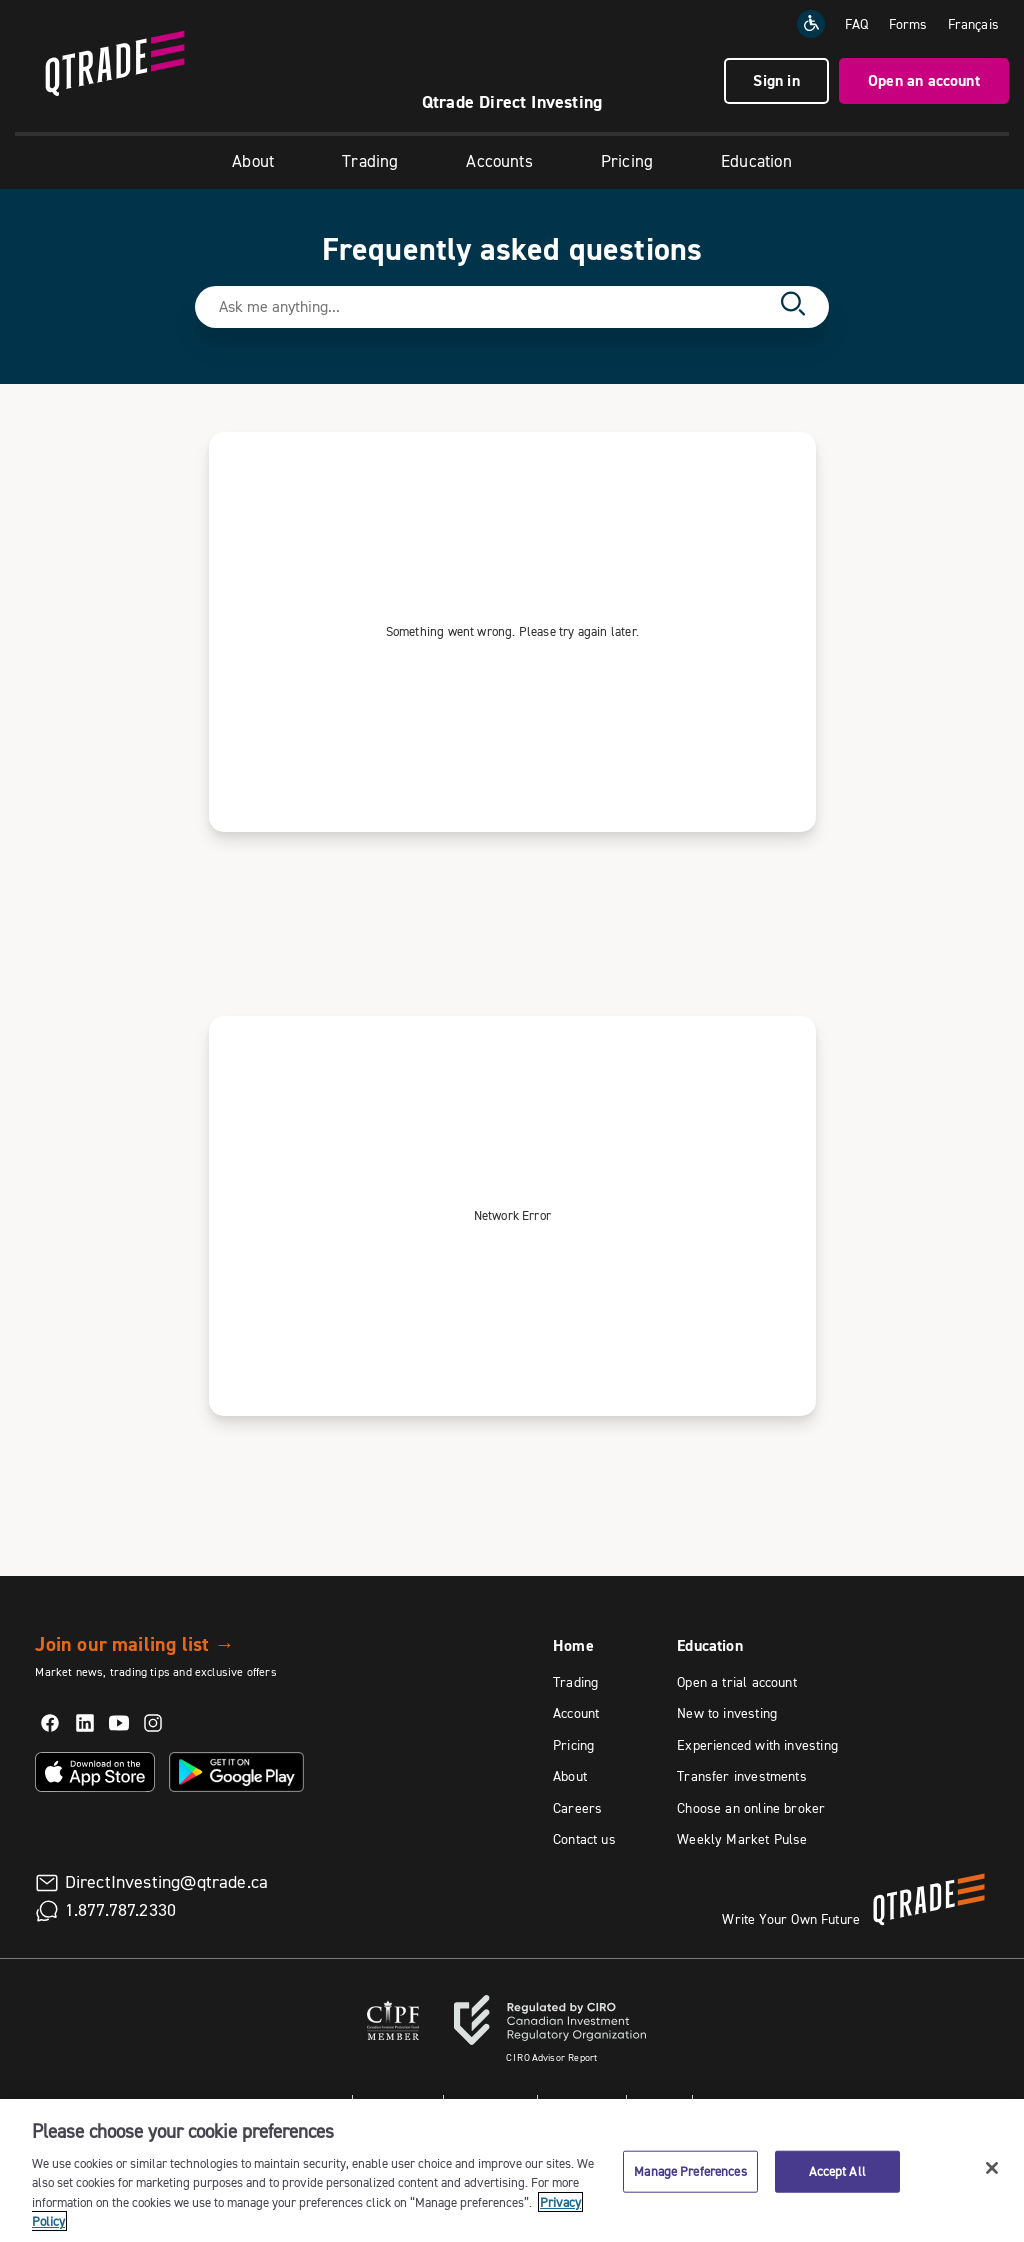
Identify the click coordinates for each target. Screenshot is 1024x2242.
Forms (908, 24)
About (253, 161)
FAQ (857, 24)
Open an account (924, 80)
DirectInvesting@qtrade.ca (167, 1882)
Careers (577, 1808)
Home (573, 1645)
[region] (512, 2170)
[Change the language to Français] (973, 24)
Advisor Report (552, 2057)
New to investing (727, 1713)
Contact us (584, 1839)
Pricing (627, 161)
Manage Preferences (690, 2171)
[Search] (793, 307)
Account (576, 1713)
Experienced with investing (757, 1745)
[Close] (992, 2168)
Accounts (499, 161)
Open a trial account (737, 1682)
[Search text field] (493, 307)
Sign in (776, 80)
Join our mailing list (134, 1644)
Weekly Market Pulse (742, 1839)
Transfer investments (742, 1776)
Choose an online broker (751, 1808)
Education (756, 161)
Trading (370, 161)
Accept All (837, 2171)
